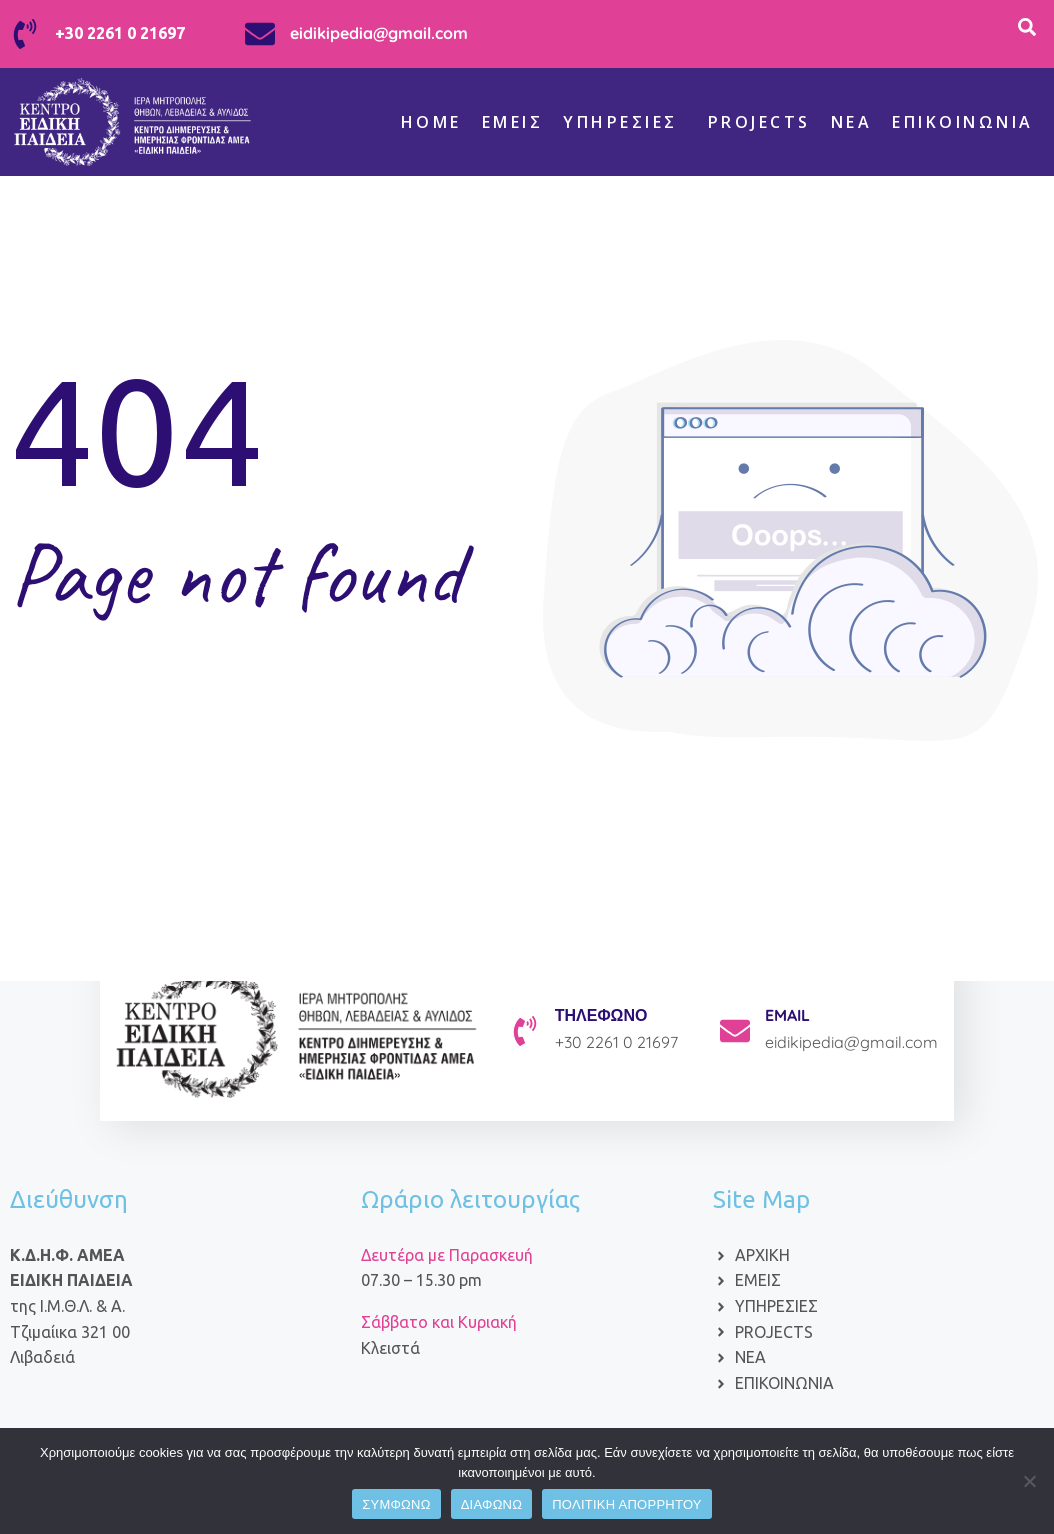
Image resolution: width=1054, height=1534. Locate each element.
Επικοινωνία (963, 122)
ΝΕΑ (852, 122)
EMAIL (787, 1015)
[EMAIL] (735, 1031)
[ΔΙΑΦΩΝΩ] (1029, 1481)
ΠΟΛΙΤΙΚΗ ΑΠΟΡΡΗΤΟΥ (627, 1504)
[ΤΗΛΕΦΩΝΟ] (525, 1031)
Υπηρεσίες (620, 122)
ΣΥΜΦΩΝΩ (396, 1504)
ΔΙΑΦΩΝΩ (492, 1504)
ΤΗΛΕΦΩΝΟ (601, 1015)
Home (431, 122)
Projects (759, 122)
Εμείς (513, 122)
